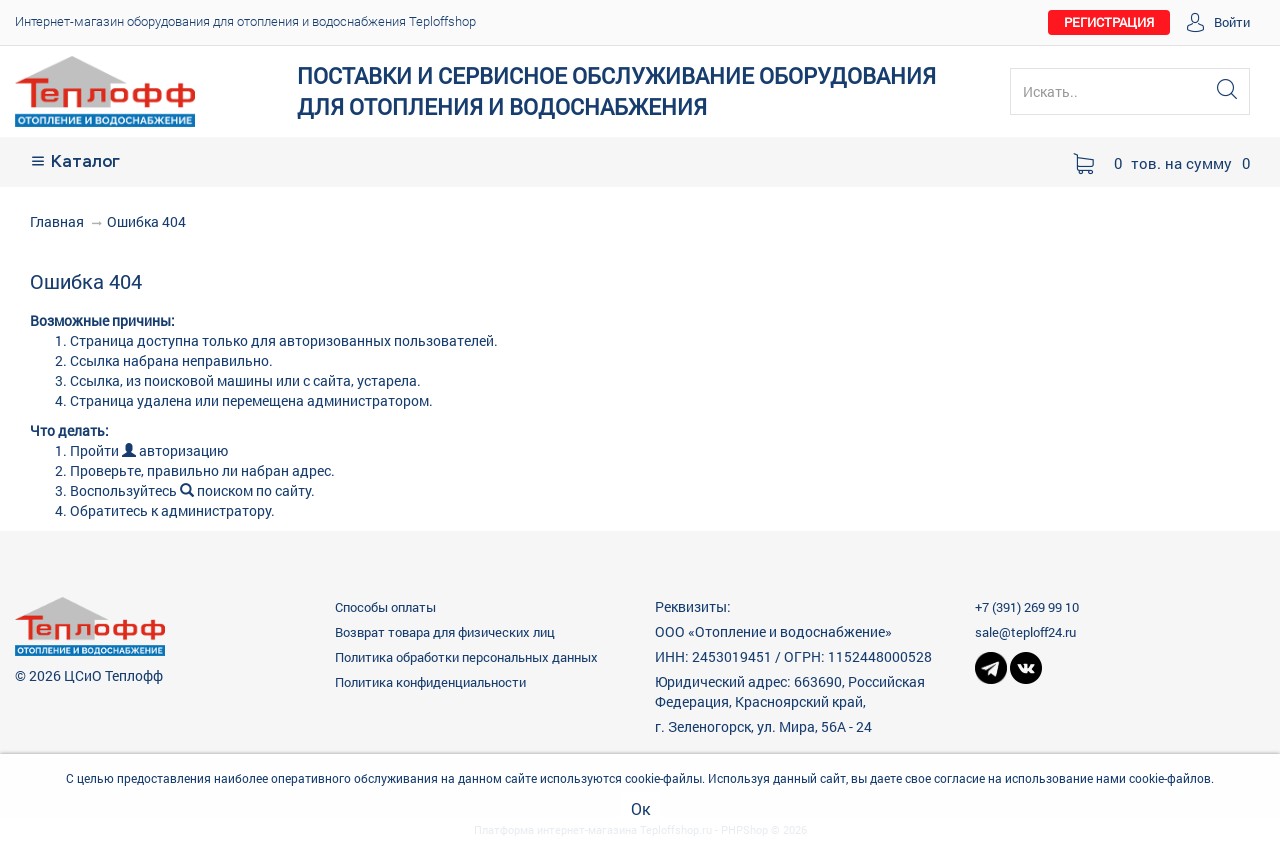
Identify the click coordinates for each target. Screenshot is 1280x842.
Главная (57, 221)
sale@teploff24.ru (1025, 632)
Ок (640, 808)
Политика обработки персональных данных (466, 657)
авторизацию (175, 450)
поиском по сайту (245, 490)
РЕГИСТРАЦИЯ (1109, 22)
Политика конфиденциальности (430, 682)
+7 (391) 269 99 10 (1027, 607)
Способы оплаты (385, 607)
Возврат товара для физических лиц (445, 632)
